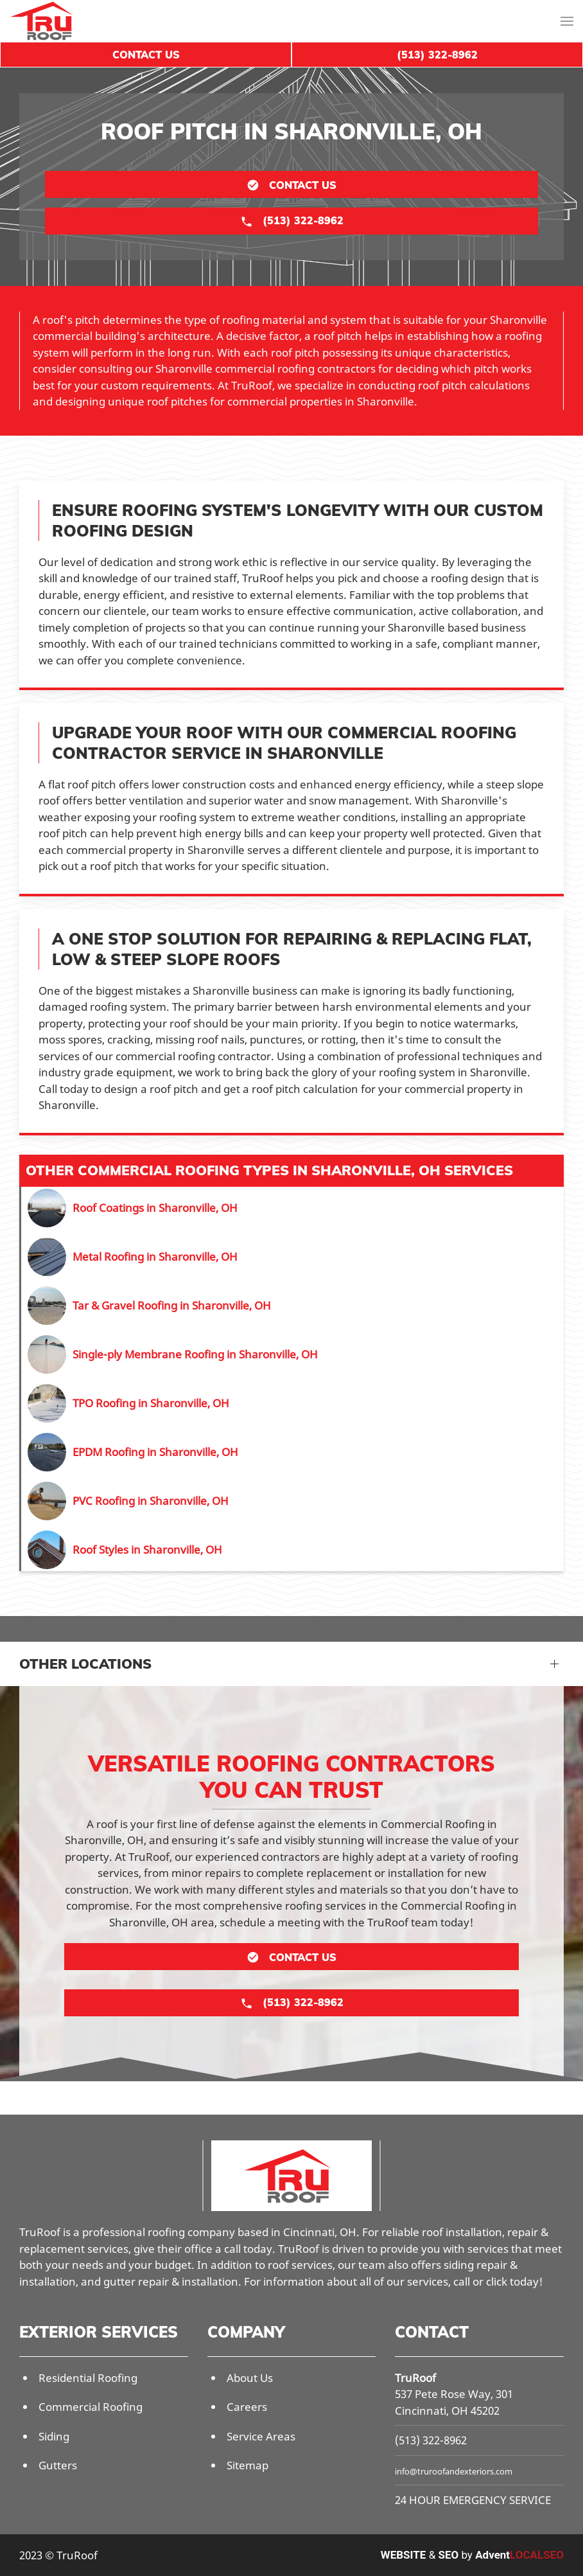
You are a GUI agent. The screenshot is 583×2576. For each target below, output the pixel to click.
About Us (250, 2377)
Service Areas (261, 2436)
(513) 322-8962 (431, 2440)
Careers (247, 2406)
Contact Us (146, 54)
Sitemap (247, 2465)
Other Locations (85, 1663)
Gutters (58, 2465)
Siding (54, 2436)
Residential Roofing (88, 2377)
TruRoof (415, 2377)
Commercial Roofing (91, 2406)
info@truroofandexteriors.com (453, 2471)
